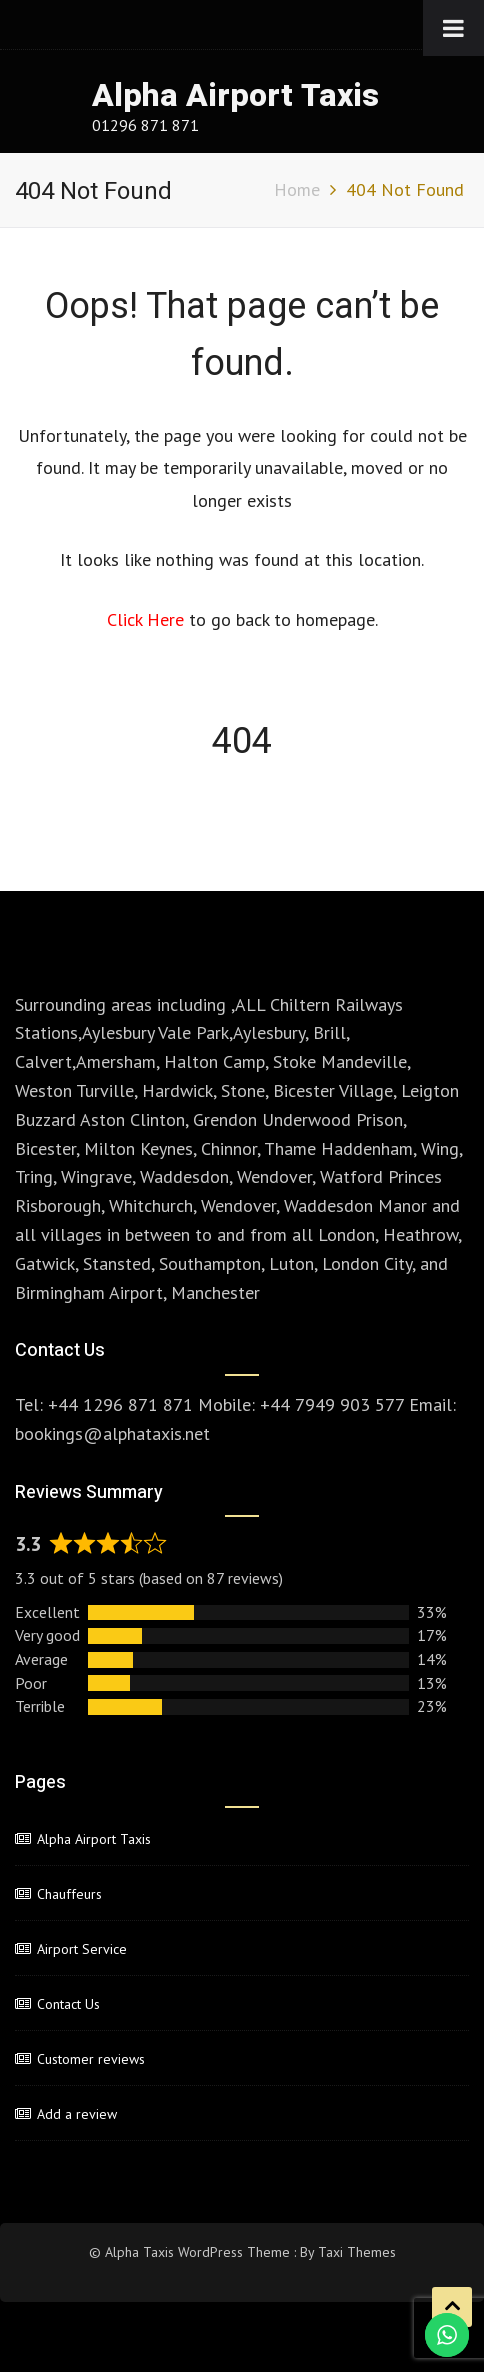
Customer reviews (91, 2059)
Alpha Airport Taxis (235, 95)
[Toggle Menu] (453, 28)
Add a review (77, 2114)
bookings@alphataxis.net (112, 1433)
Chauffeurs (69, 1894)
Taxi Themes (357, 2252)
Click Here (148, 619)
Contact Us (68, 2004)
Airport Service (82, 1949)
